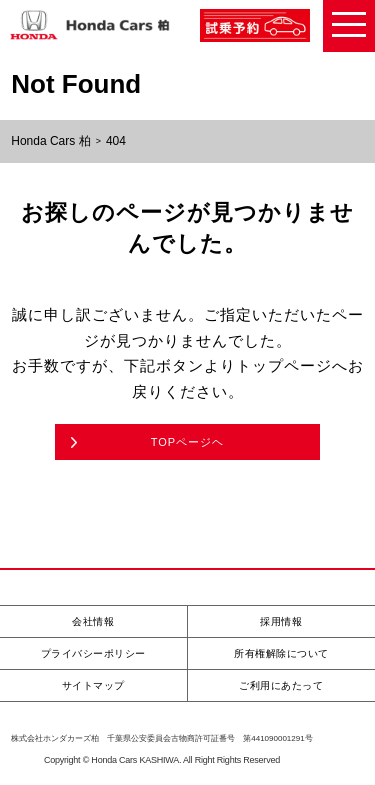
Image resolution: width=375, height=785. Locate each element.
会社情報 (93, 621)
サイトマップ (93, 685)
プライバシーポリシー (93, 653)
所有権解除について (281, 653)
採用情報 (281, 621)
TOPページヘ (187, 442)
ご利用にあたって (281, 685)
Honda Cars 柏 (50, 141)
